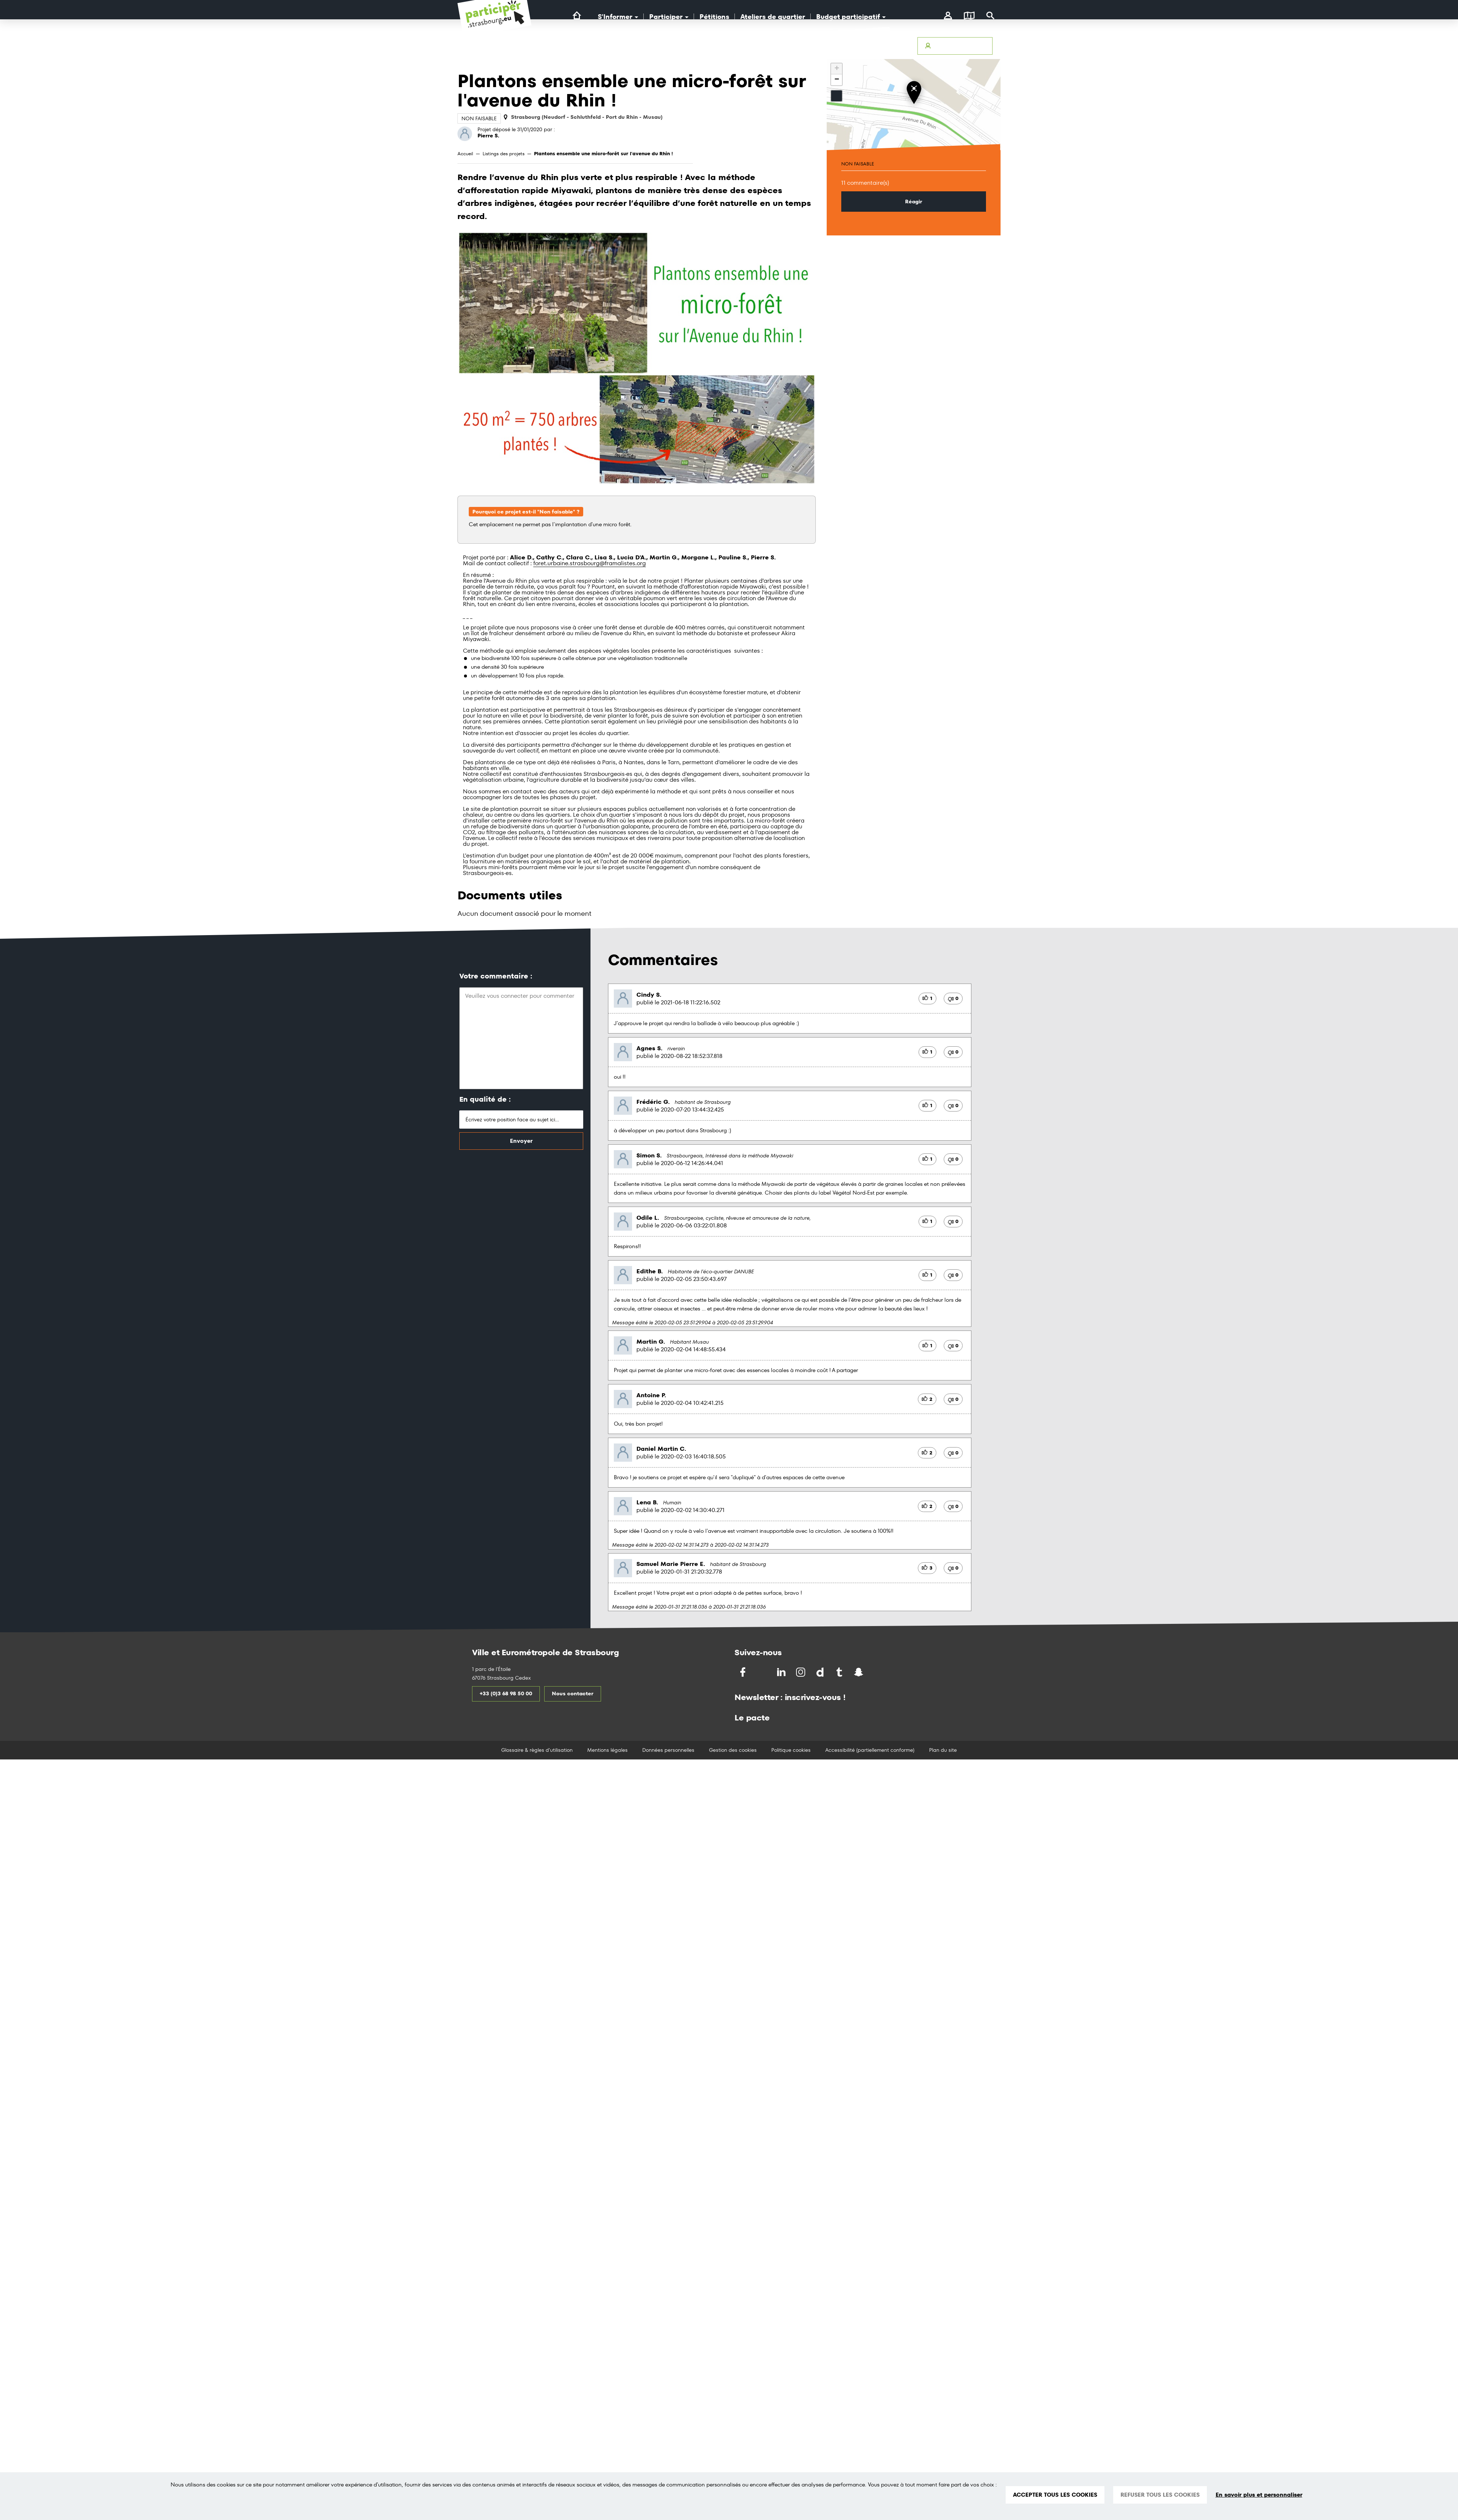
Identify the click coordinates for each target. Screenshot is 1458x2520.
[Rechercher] (991, 16)
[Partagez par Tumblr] (840, 1672)
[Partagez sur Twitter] (762, 1672)
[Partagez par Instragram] (801, 1672)
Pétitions (714, 16)
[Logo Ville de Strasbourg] (608, 53)
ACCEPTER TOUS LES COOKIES (1055, 2494)
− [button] (836, 79)
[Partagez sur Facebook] (743, 1672)
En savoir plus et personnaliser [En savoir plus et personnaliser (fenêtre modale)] (1259, 2495)
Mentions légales (607, 1750)
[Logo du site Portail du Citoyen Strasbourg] (494, 21)
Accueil (465, 153)
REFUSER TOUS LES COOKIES (1160, 2494)
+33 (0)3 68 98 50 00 (506, 1693)
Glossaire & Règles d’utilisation (870, 46)
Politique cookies (791, 1750)
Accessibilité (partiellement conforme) (870, 1750)
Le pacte (751, 1717)
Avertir (814, 46)
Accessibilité (780, 46)
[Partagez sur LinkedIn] (782, 1672)
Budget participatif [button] (851, 16)
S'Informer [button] (618, 16)
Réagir (913, 201)
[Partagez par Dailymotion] (820, 1672)
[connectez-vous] (948, 16)
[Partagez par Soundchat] (874, 1671)
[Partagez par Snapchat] (859, 1672)
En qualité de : (485, 1099)
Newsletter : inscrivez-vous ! (790, 1697)
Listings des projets (504, 153)
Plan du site (943, 1750)
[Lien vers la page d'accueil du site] (577, 15)
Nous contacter (572, 1693)
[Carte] (969, 16)
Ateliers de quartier (772, 16)
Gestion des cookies (733, 1750)
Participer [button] (669, 16)
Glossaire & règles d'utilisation (537, 1750)
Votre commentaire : (495, 976)
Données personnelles (668, 1750)
